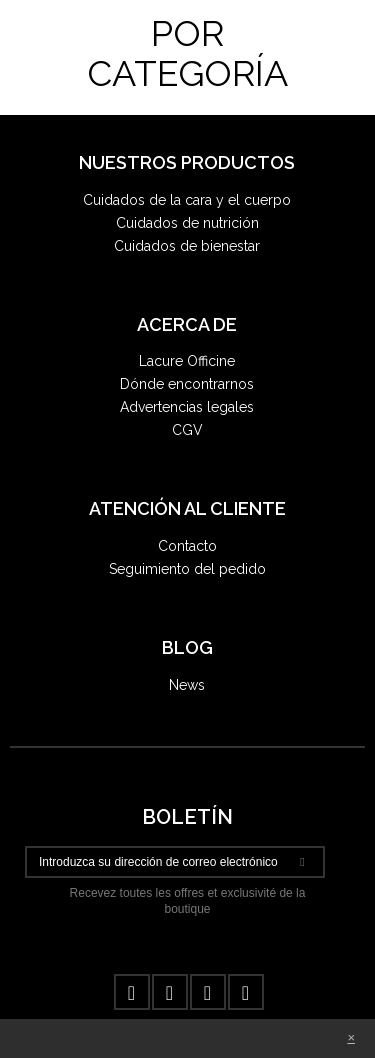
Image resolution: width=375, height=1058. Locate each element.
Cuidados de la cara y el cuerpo (187, 200)
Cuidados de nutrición (187, 223)
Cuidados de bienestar (187, 246)
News (187, 685)
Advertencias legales (187, 407)
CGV (187, 430)
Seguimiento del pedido (187, 569)
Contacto (187, 546)
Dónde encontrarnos (187, 384)
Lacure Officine (187, 361)
